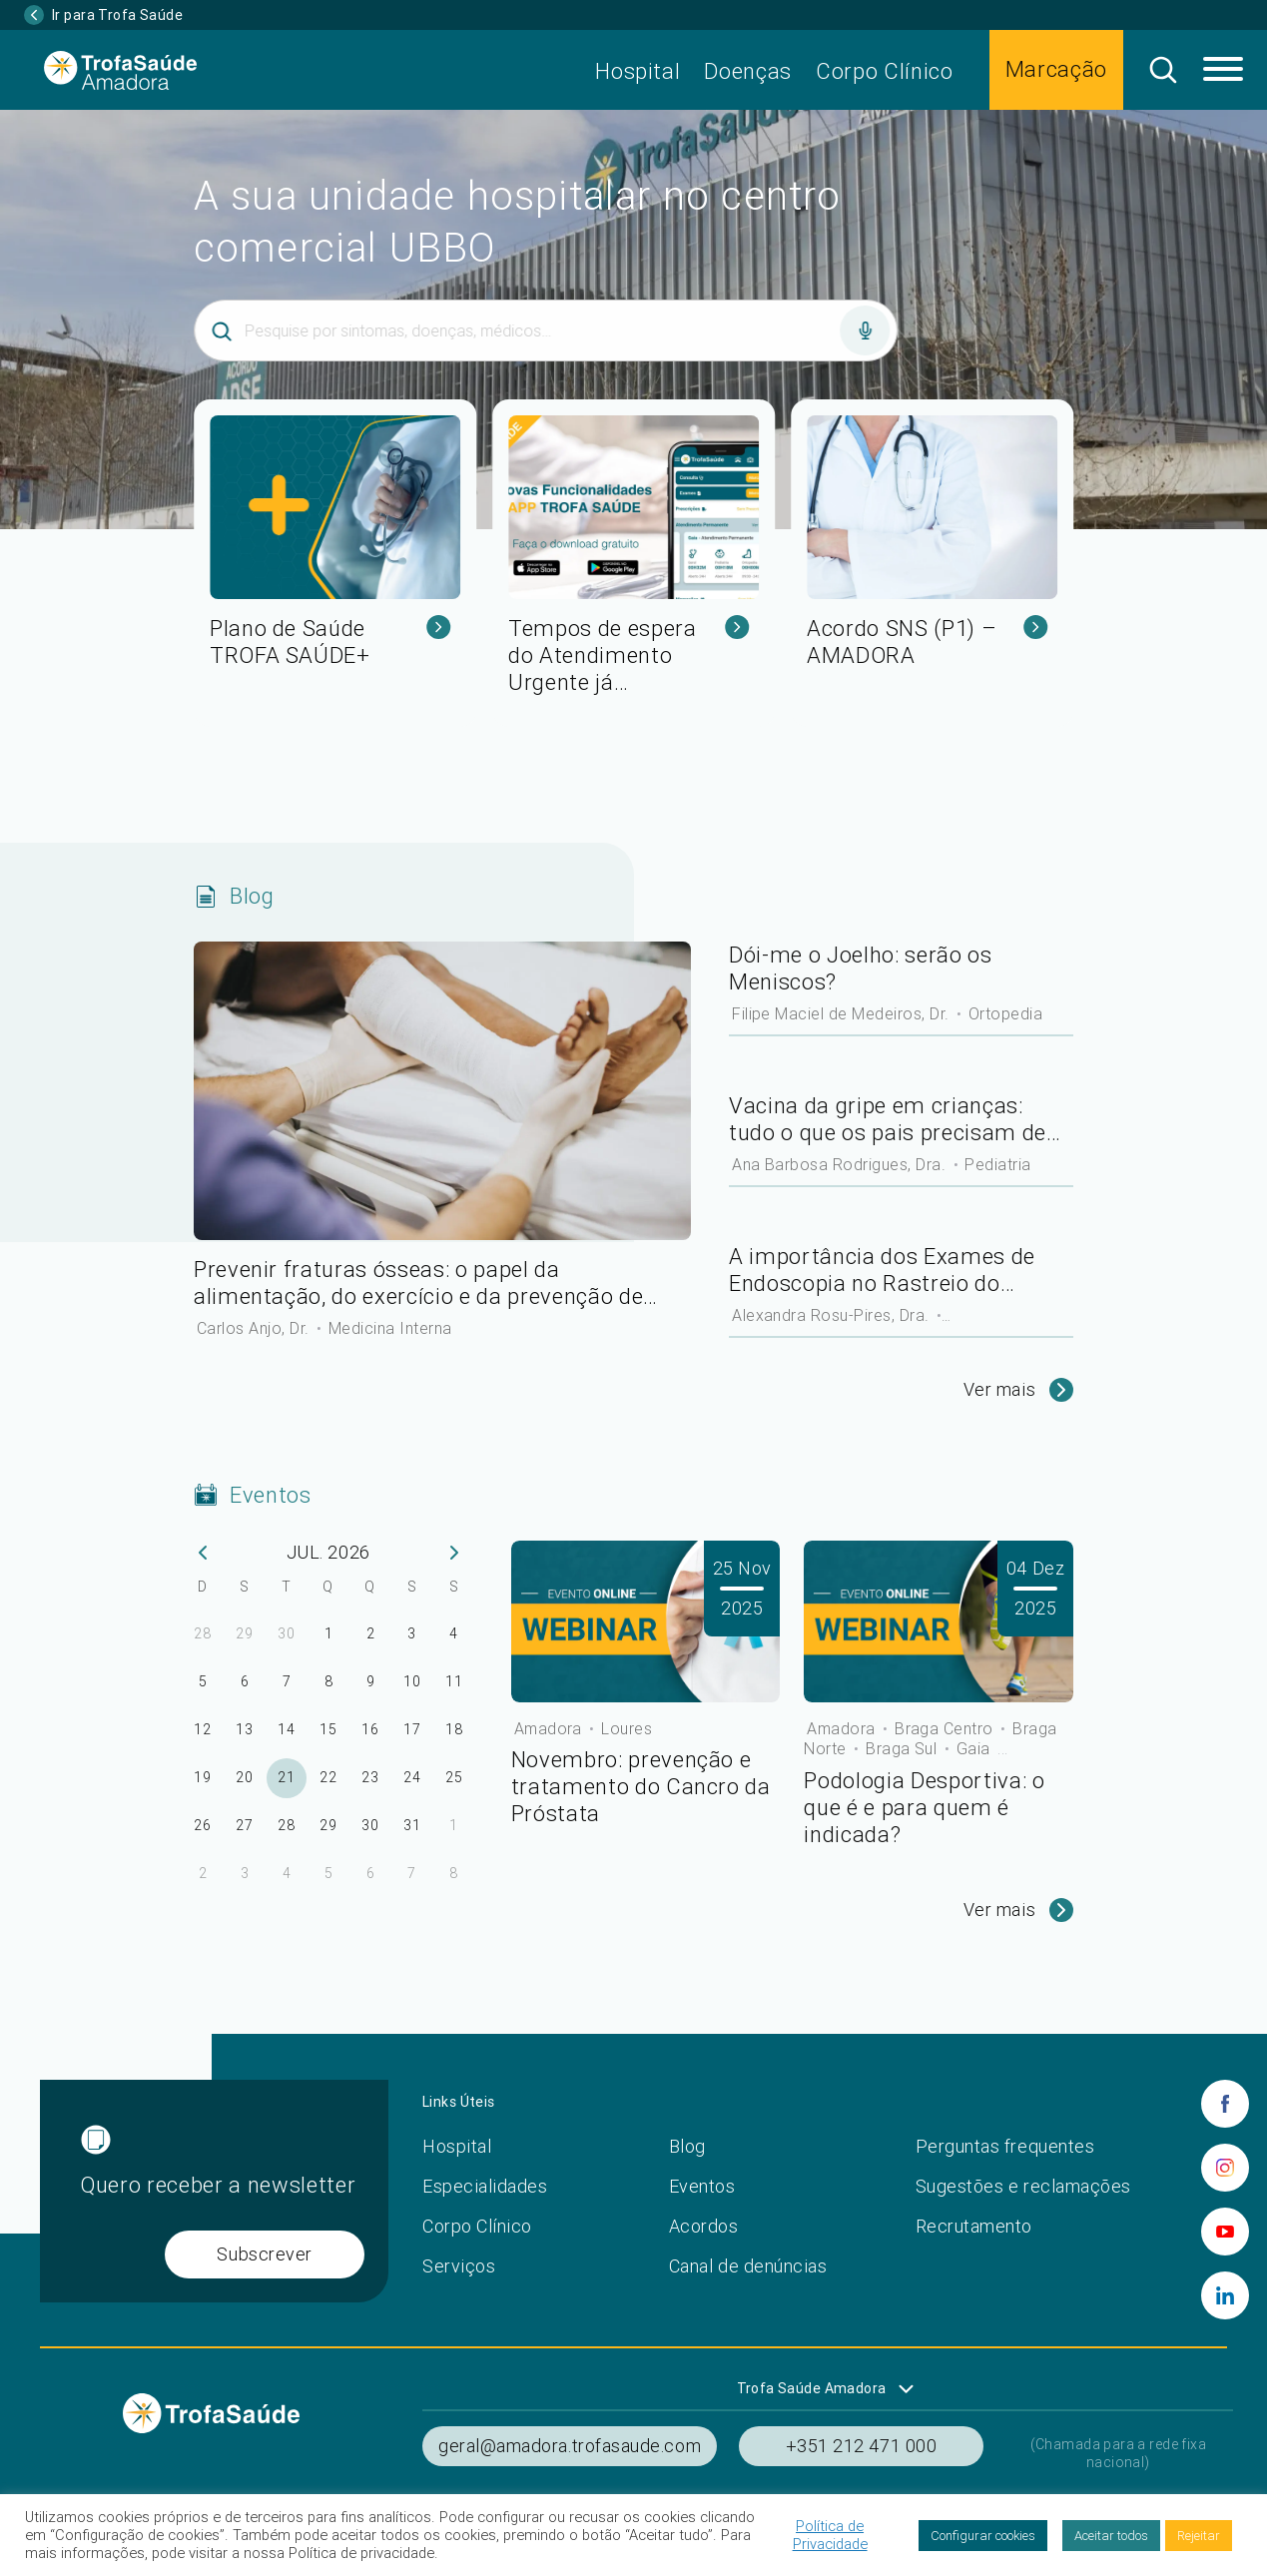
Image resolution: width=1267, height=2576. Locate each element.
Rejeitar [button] (1198, 2535)
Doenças (748, 71)
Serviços (458, 2265)
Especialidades (485, 2186)
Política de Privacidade (830, 2535)
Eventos (702, 2186)
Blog (687, 2146)
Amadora (550, 1728)
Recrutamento (974, 2226)
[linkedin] (1225, 2295)
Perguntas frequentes (1005, 2146)
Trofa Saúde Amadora (812, 2388)
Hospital (637, 71)
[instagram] (1225, 2168)
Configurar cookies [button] (983, 2535)
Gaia (975, 1748)
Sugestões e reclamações (1023, 2186)
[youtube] (1225, 2231)
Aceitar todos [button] (1111, 2535)
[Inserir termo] (546, 330)
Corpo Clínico (884, 71)
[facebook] (1225, 2104)
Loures (626, 1728)
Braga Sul (904, 1748)
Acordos (704, 2226)
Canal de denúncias (748, 2265)
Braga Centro (946, 1728)
